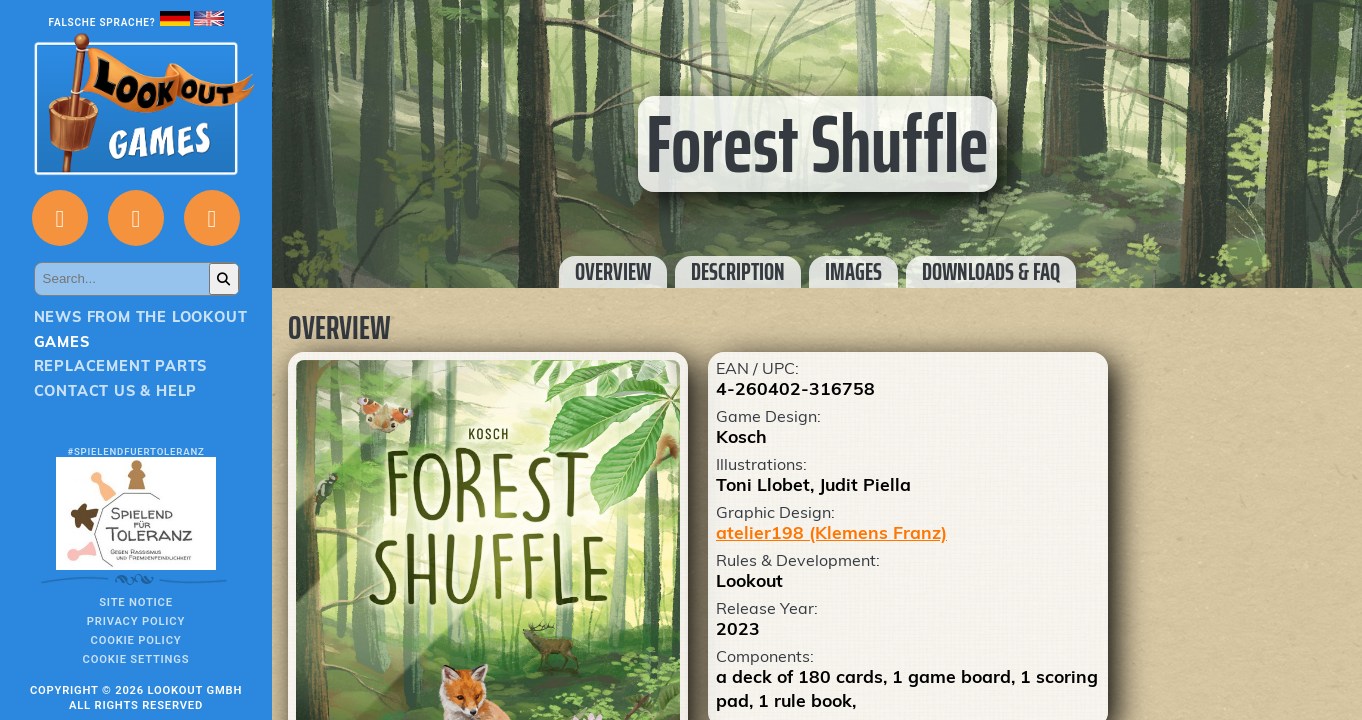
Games (62, 342)
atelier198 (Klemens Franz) (831, 532)
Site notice (136, 602)
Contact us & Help (116, 391)
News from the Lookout (141, 317)
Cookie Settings (136, 659)
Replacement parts (121, 366)
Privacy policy (136, 621)
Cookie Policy (136, 640)
